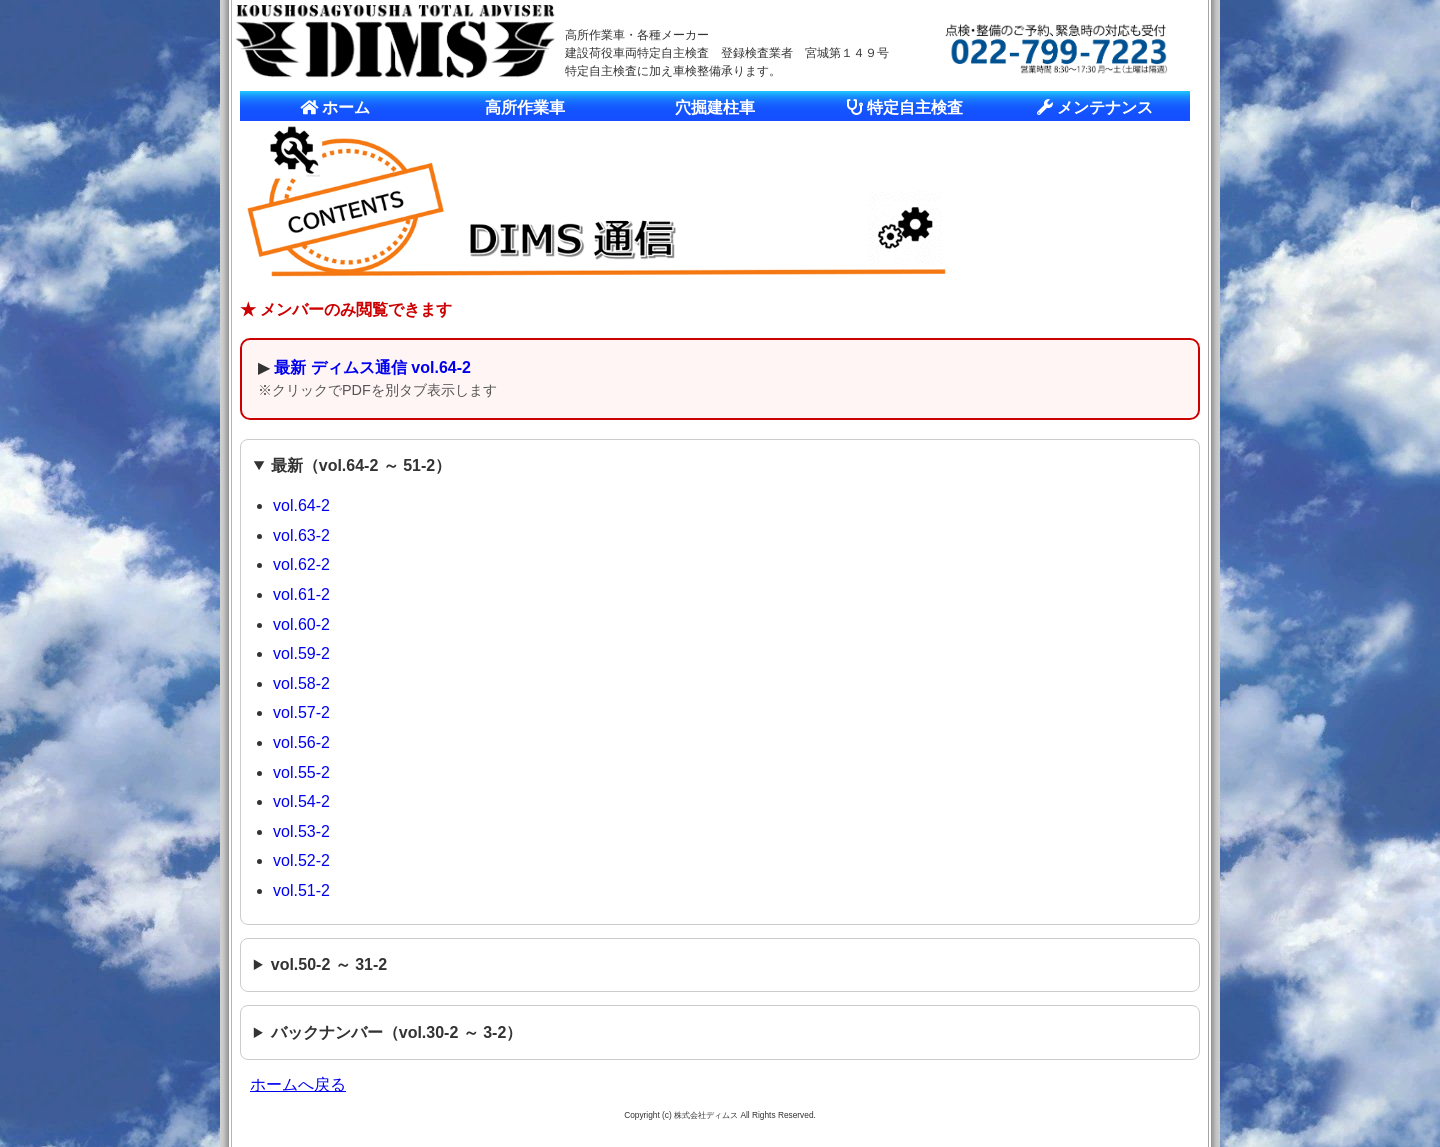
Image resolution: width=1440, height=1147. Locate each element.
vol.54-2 (301, 801)
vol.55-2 (301, 772)
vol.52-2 (301, 860)
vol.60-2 (301, 624)
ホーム (335, 107)
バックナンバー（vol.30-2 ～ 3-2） (397, 1032)
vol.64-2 (301, 505)
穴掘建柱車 (715, 107)
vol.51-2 (301, 890)
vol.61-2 (301, 594)
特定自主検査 (905, 107)
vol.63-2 (301, 535)
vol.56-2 (301, 742)
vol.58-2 (301, 683)
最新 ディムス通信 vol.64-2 (372, 367)
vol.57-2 (301, 712)
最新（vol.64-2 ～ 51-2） (361, 465)
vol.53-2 (301, 831)
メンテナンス (1095, 107)
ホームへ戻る (298, 1084)
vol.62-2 (301, 564)
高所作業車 (525, 107)
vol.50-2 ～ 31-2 (329, 964)
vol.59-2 (301, 653)
